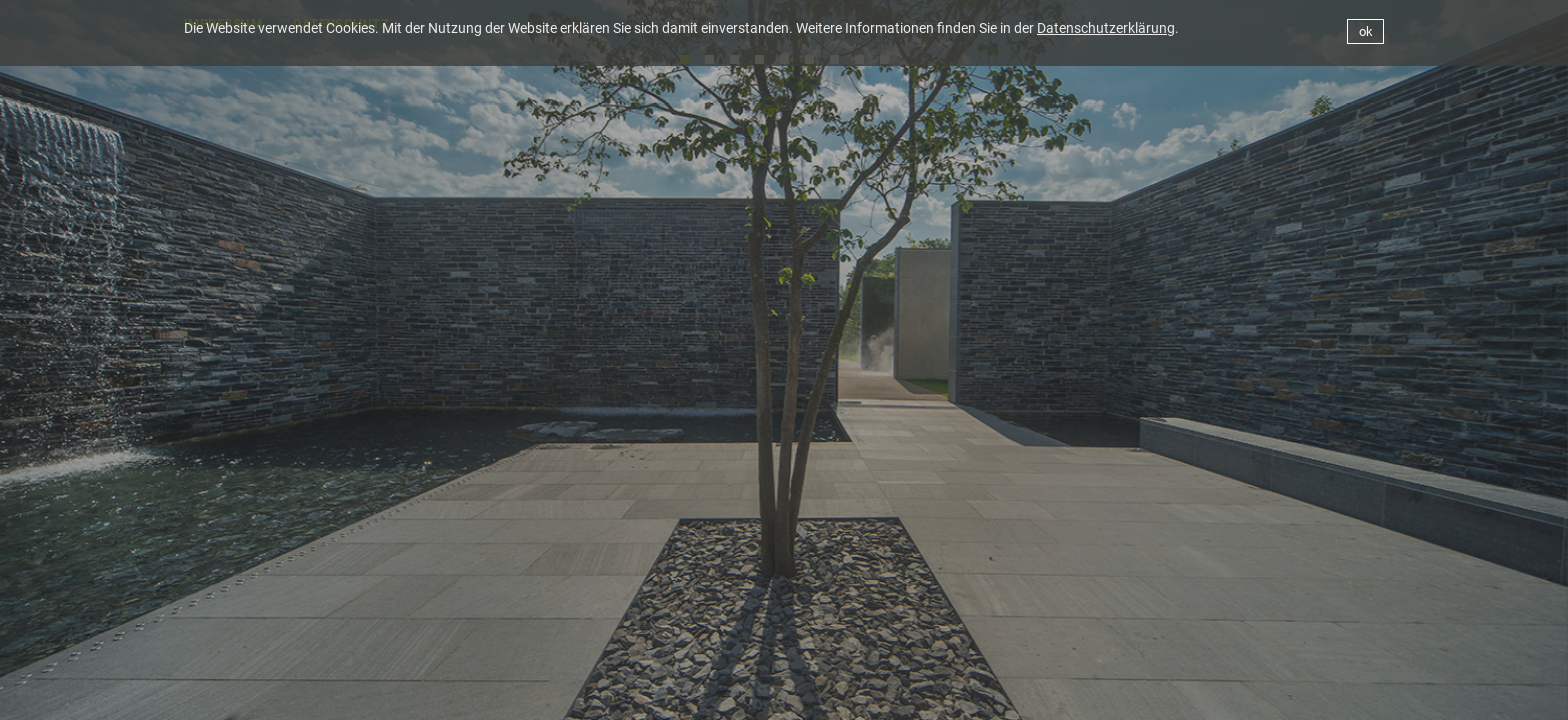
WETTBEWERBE (1192, 693)
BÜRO (977, 693)
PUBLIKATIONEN (1334, 693)
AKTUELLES (875, 693)
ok (1366, 31)
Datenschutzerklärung (1106, 28)
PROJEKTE (1072, 693)
